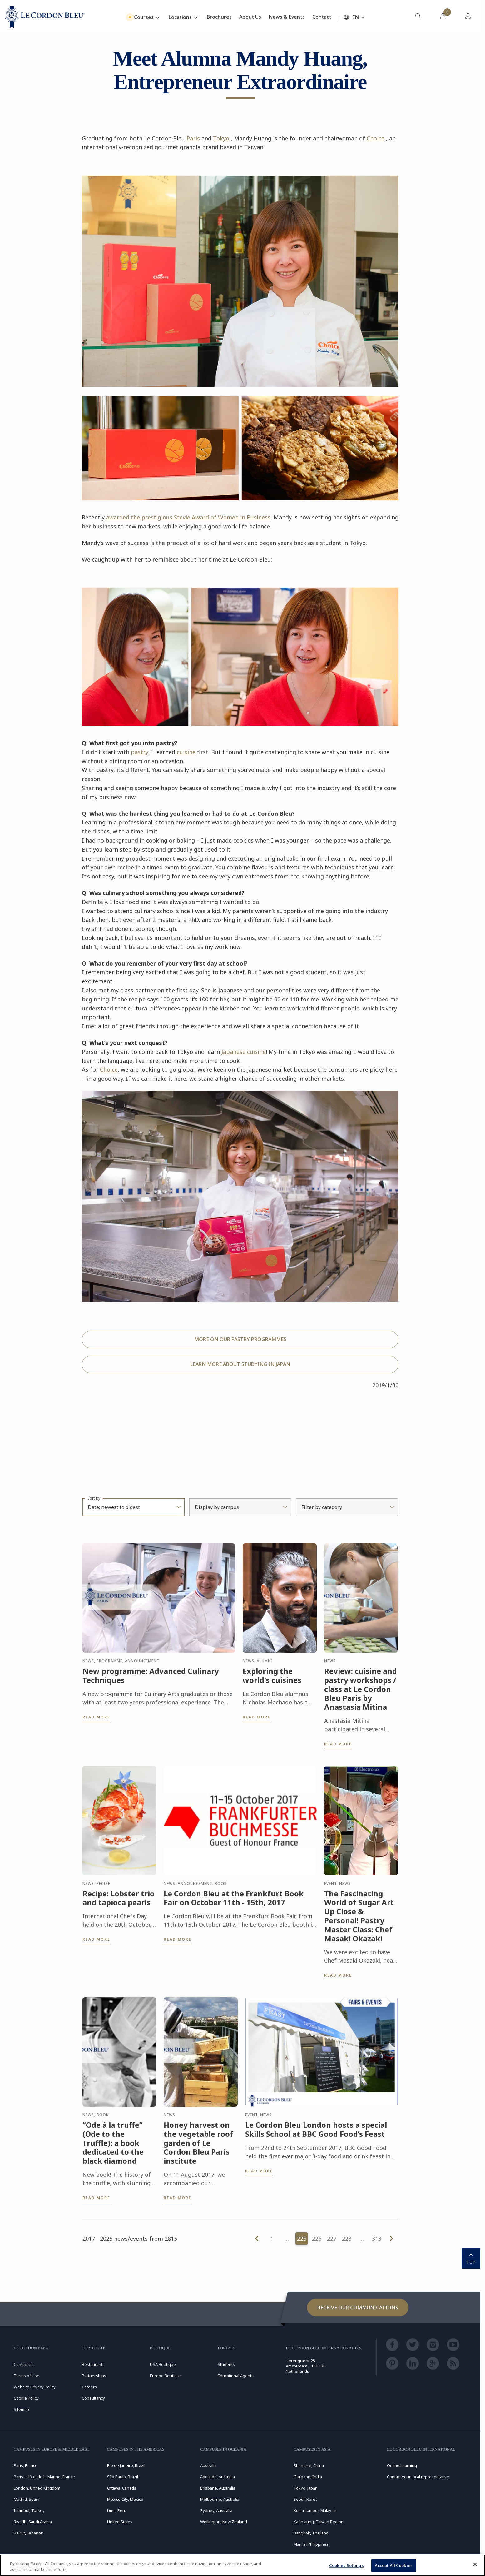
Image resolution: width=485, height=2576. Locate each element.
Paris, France (25, 2465)
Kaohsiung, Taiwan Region (319, 2521)
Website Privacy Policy (35, 2387)
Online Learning (402, 2465)
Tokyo (221, 138)
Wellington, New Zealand (223, 2521)
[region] (242, 2565)
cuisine (186, 752)
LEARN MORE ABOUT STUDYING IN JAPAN (240, 1364)
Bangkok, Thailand (311, 2533)
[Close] (475, 2564)
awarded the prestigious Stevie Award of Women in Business (188, 517)
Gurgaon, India (308, 2477)
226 (316, 2238)
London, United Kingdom (37, 2488)
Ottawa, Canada (121, 2488)
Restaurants (93, 2364)
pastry (139, 752)
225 (301, 2238)
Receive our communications (357, 2307)
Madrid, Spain (26, 2499)
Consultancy (93, 2398)
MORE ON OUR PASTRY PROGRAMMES (240, 1339)
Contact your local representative (418, 2477)
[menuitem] (417, 17)
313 (376, 2238)
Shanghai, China (309, 2465)
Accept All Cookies (394, 2565)
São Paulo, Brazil (122, 2477)
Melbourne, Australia (219, 2499)
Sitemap (21, 2409)
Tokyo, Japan (306, 2488)
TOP (471, 2257)
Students (226, 2364)
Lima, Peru (116, 2510)
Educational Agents (236, 2375)
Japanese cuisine (243, 1051)
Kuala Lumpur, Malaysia (315, 2510)
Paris (193, 138)
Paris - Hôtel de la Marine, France (44, 2477)
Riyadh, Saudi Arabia (33, 2521)
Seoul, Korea (306, 2499)
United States (119, 2521)
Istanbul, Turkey (29, 2510)
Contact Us (24, 2364)
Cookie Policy (26, 2398)
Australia (208, 2465)
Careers (89, 2387)
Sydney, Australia (216, 2510)
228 (346, 2238)
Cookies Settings (346, 2565)
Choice (375, 138)
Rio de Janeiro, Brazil (126, 2465)
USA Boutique (163, 2364)
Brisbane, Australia (217, 2488)
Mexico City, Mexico (125, 2499)
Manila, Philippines (311, 2544)
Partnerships (94, 2375)
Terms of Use (26, 2375)
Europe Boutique (166, 2375)
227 (331, 2238)
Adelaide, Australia (217, 2477)
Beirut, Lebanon (28, 2533)
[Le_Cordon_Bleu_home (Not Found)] (45, 17)
